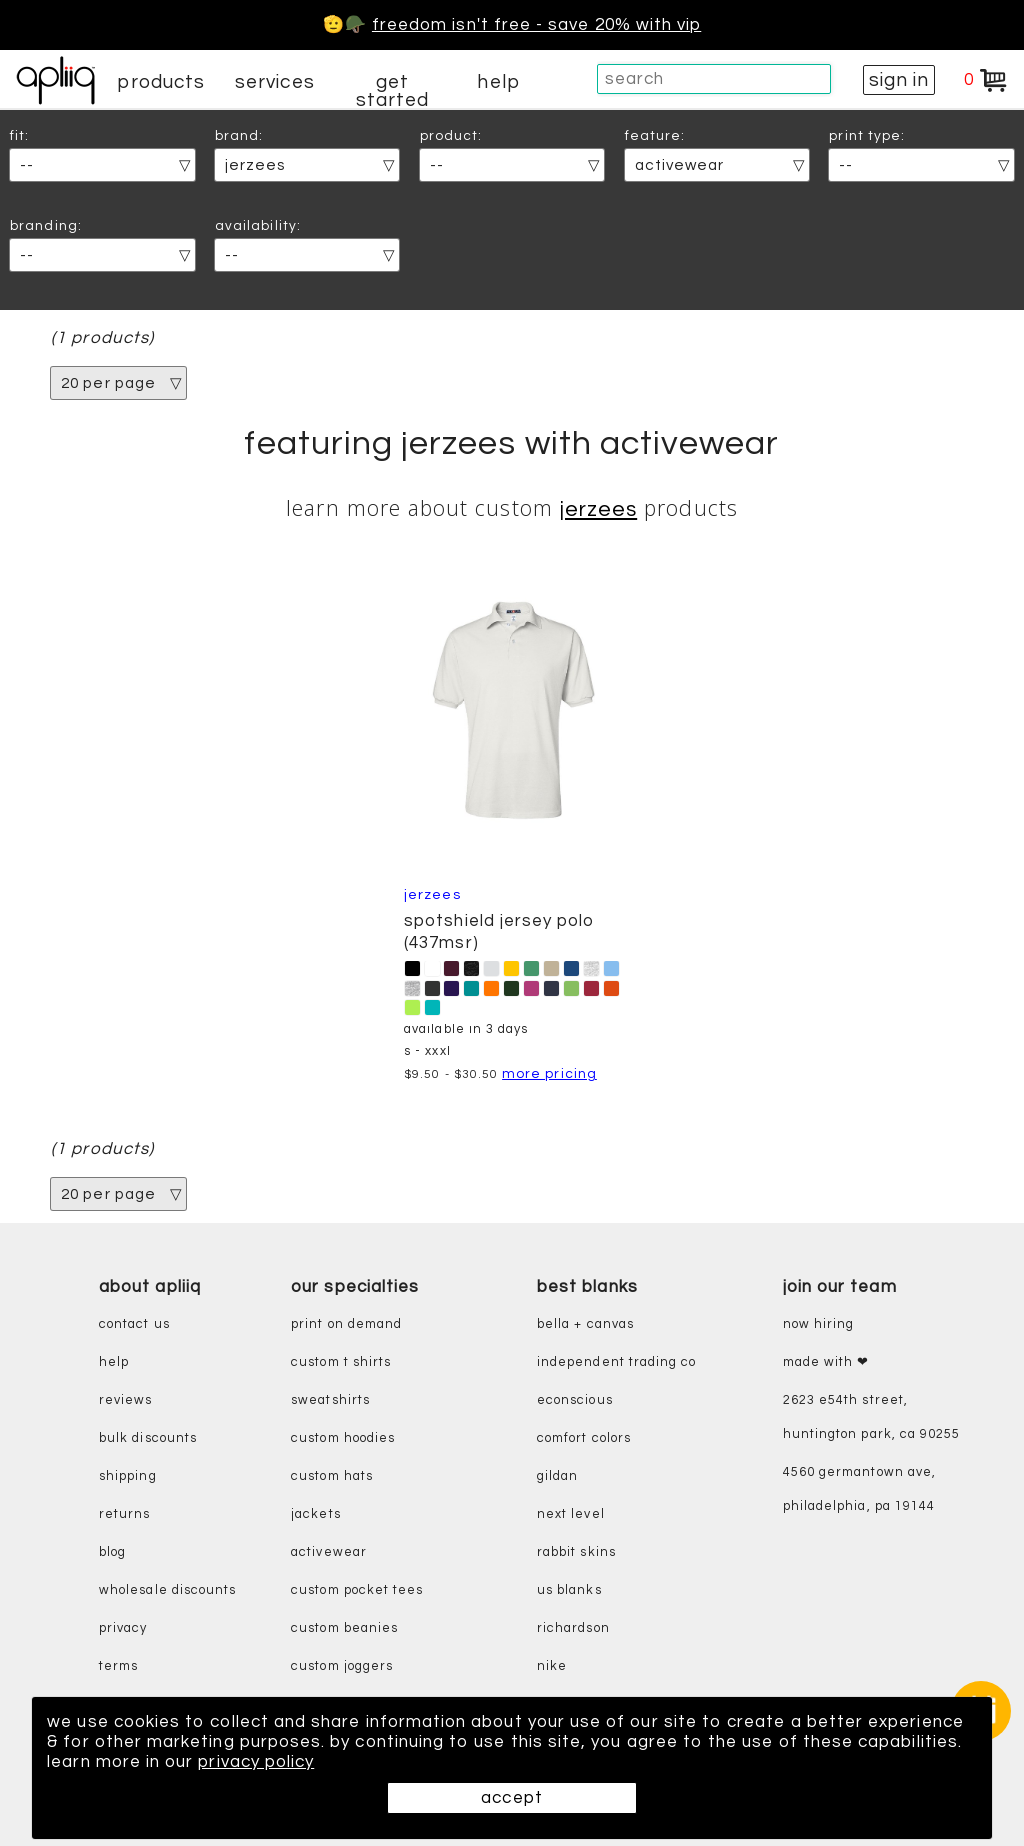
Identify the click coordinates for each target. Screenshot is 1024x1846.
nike (552, 1666)
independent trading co (616, 1362)
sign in (899, 80)
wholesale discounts (167, 1590)
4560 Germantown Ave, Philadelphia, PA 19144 (859, 1489)
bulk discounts (148, 1438)
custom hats (332, 1476)
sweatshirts (330, 1400)
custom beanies (344, 1628)
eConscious (575, 1400)
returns (124, 1514)
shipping (128, 1476)
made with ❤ (826, 1362)
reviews (125, 1400)
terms (118, 1666)
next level (571, 1514)
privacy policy (256, 1762)
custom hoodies (343, 1438)
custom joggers (342, 1666)
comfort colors (584, 1438)
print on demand (346, 1324)
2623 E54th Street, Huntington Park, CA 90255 (872, 1417)
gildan (557, 1476)
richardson (573, 1628)
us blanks (569, 1590)
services (275, 82)
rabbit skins (576, 1552)
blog (112, 1552)
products (161, 82)
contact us (134, 1324)
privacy (123, 1628)
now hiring (819, 1324)
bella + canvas (585, 1324)
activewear (329, 1552)
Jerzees (598, 509)
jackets (315, 1514)
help (498, 82)
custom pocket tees (357, 1590)
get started (392, 91)
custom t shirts (341, 1362)
